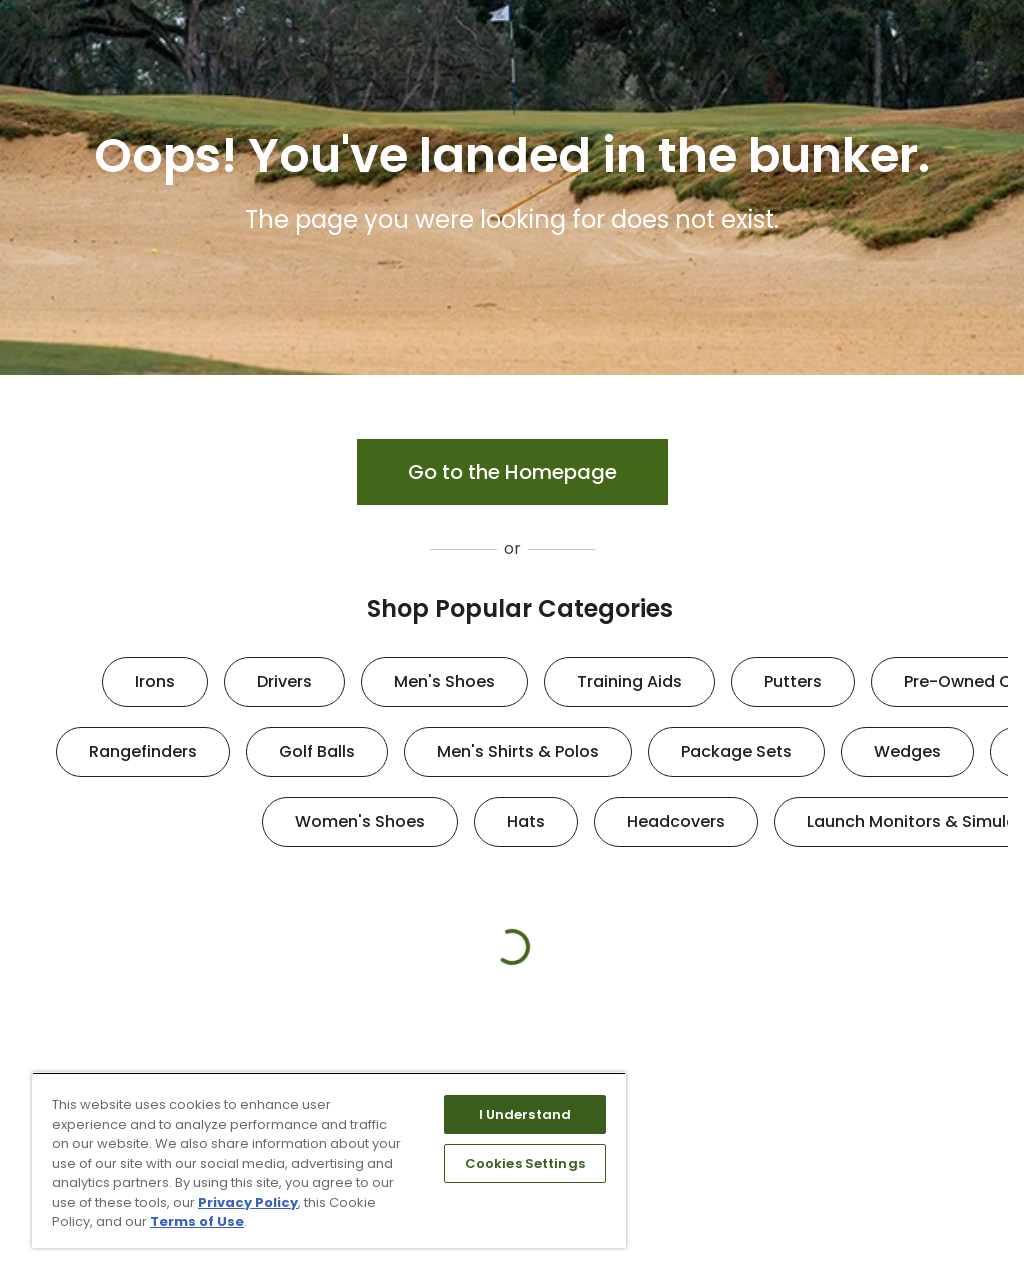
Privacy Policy (248, 1202)
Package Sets (736, 751)
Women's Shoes (360, 821)
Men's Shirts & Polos (518, 751)
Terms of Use (197, 1221)
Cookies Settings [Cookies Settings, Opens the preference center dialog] (525, 1163)
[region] (329, 1160)
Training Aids (629, 681)
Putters (793, 681)
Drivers (284, 681)
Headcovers (676, 821)
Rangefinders (143, 751)
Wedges (907, 751)
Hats (526, 821)
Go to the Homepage (512, 472)
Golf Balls (317, 751)
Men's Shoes (444, 681)
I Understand (525, 1114)
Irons (155, 681)
